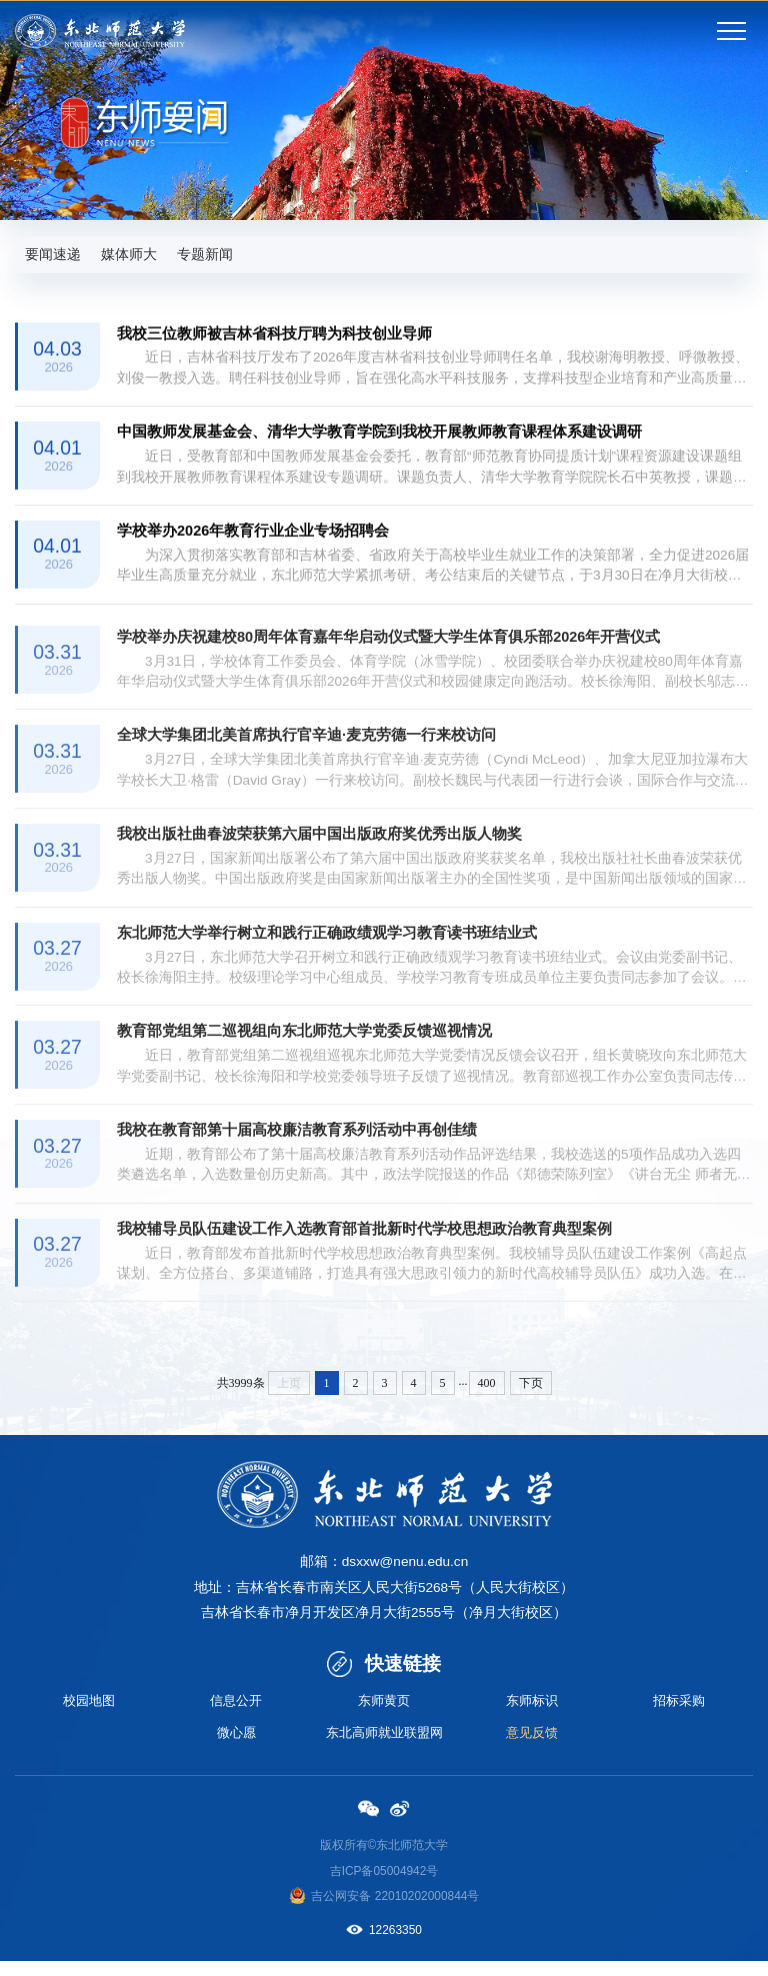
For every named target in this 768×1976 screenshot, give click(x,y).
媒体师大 (135, 255)
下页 (531, 1394)
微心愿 (236, 1747)
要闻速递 (55, 255)
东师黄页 (384, 1713)
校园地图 (89, 1713)
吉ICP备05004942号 (384, 1886)
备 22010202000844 (413, 1911)
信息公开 (236, 1713)
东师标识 (532, 1713)
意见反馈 (532, 1747)
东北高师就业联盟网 (384, 1747)
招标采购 (679, 1713)
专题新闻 (215, 255)
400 (487, 1394)
